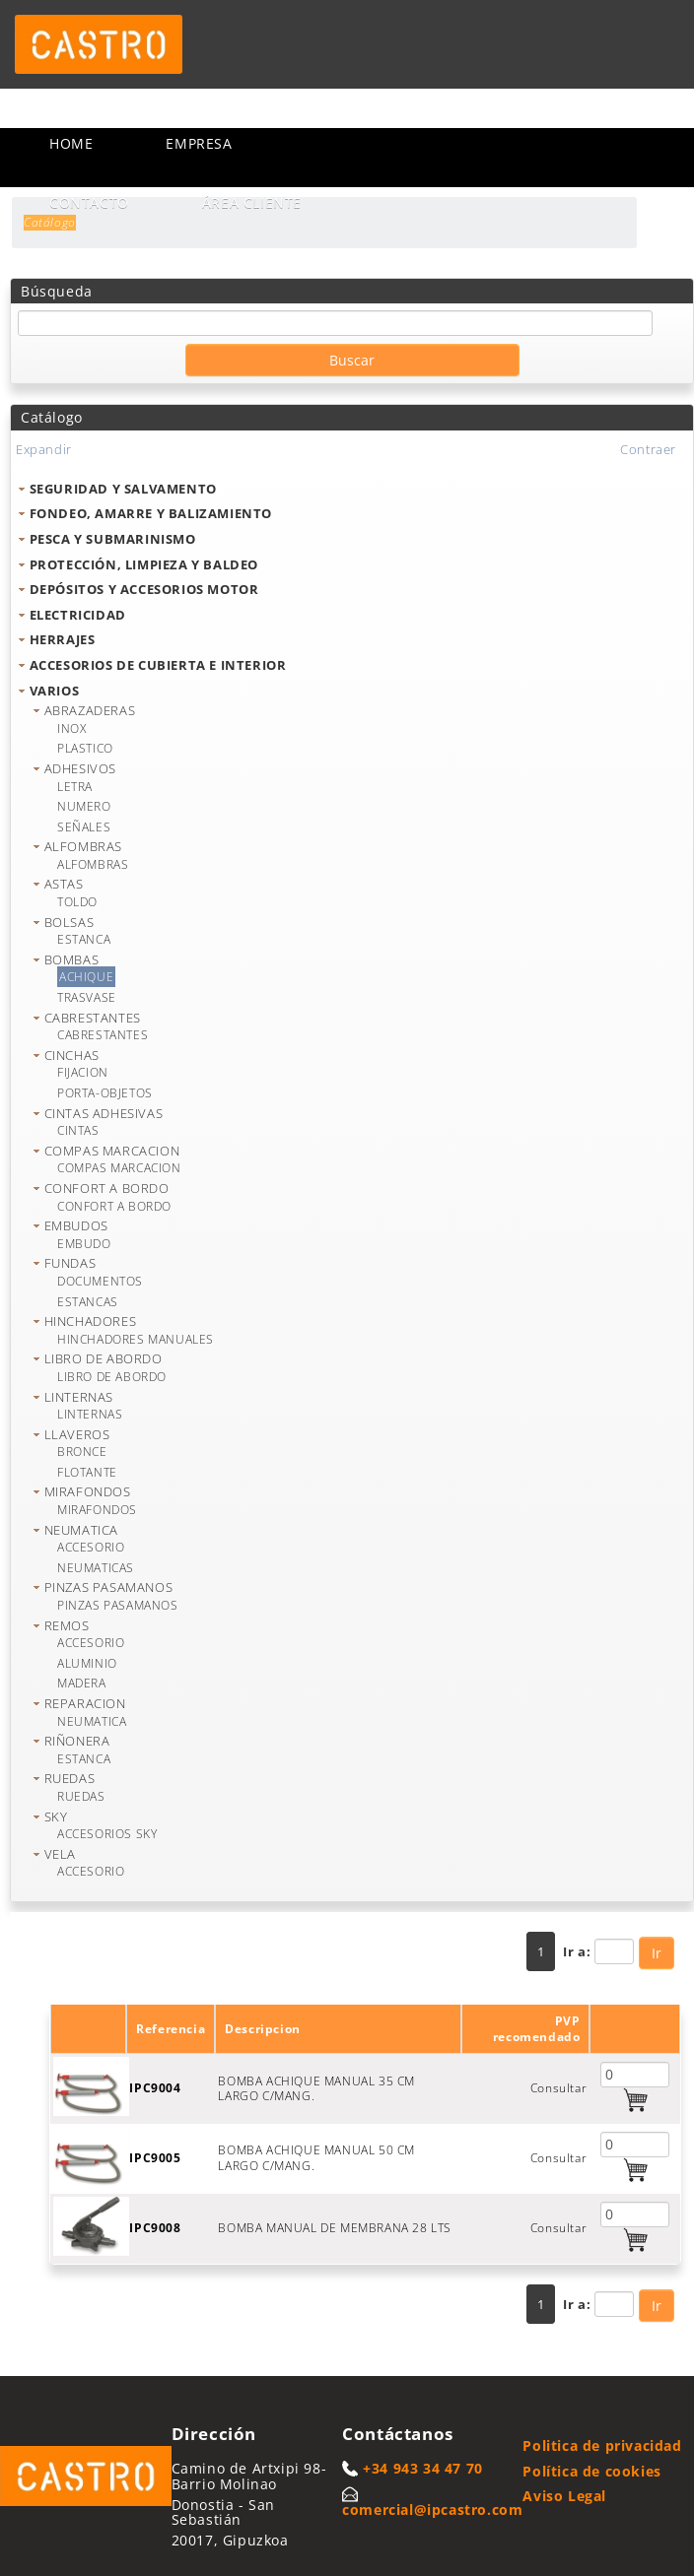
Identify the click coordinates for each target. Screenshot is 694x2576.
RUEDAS (70, 1778)
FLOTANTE (87, 1472)
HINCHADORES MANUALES (135, 1339)
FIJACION (82, 1072)
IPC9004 (154, 2088)
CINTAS (78, 1130)
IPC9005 (154, 2157)
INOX (71, 728)
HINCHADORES (90, 1321)
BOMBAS (72, 959)
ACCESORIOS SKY (107, 1833)
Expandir (44, 449)
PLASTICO (85, 748)
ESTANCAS (87, 1301)
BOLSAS (69, 922)
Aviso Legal (564, 2495)
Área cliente (252, 202)
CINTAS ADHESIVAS (104, 1113)
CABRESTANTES (92, 1017)
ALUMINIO (87, 1663)
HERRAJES (63, 639)
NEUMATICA (81, 1530)
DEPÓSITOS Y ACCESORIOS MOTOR (144, 589)
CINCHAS (72, 1055)
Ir (656, 1953)
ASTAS (64, 883)
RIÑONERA (77, 1741)
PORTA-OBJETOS (105, 1093)
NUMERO (84, 806)
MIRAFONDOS (87, 1491)
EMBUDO (84, 1243)
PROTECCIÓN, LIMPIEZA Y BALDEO (144, 564)
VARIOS (55, 690)
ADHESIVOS (80, 768)
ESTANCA (83, 939)
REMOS (67, 1625)
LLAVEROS (77, 1434)
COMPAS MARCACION (112, 1150)
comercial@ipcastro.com (432, 2509)
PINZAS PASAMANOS (109, 1587)
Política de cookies (591, 2471)
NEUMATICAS (95, 1567)
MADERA (81, 1683)
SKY (56, 1816)
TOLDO (77, 901)
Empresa (199, 143)
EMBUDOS (76, 1225)
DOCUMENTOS (100, 1281)
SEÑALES (83, 827)
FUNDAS (70, 1263)
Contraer (648, 449)
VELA (60, 1854)
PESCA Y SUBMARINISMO (113, 539)
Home (71, 143)
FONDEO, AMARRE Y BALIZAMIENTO (151, 513)
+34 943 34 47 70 (423, 2468)
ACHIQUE (86, 976)
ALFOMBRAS (83, 846)
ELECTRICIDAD (78, 615)
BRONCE (82, 1451)
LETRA (75, 786)
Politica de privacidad (601, 2445)
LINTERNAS (78, 1397)
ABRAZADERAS (90, 710)
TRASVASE (86, 997)
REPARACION (85, 1703)
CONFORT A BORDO (107, 1188)
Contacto (89, 202)
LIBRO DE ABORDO (103, 1358)
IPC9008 (154, 2227)
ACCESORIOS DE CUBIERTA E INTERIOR (158, 665)
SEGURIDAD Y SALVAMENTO (123, 488)
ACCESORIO (90, 1547)
